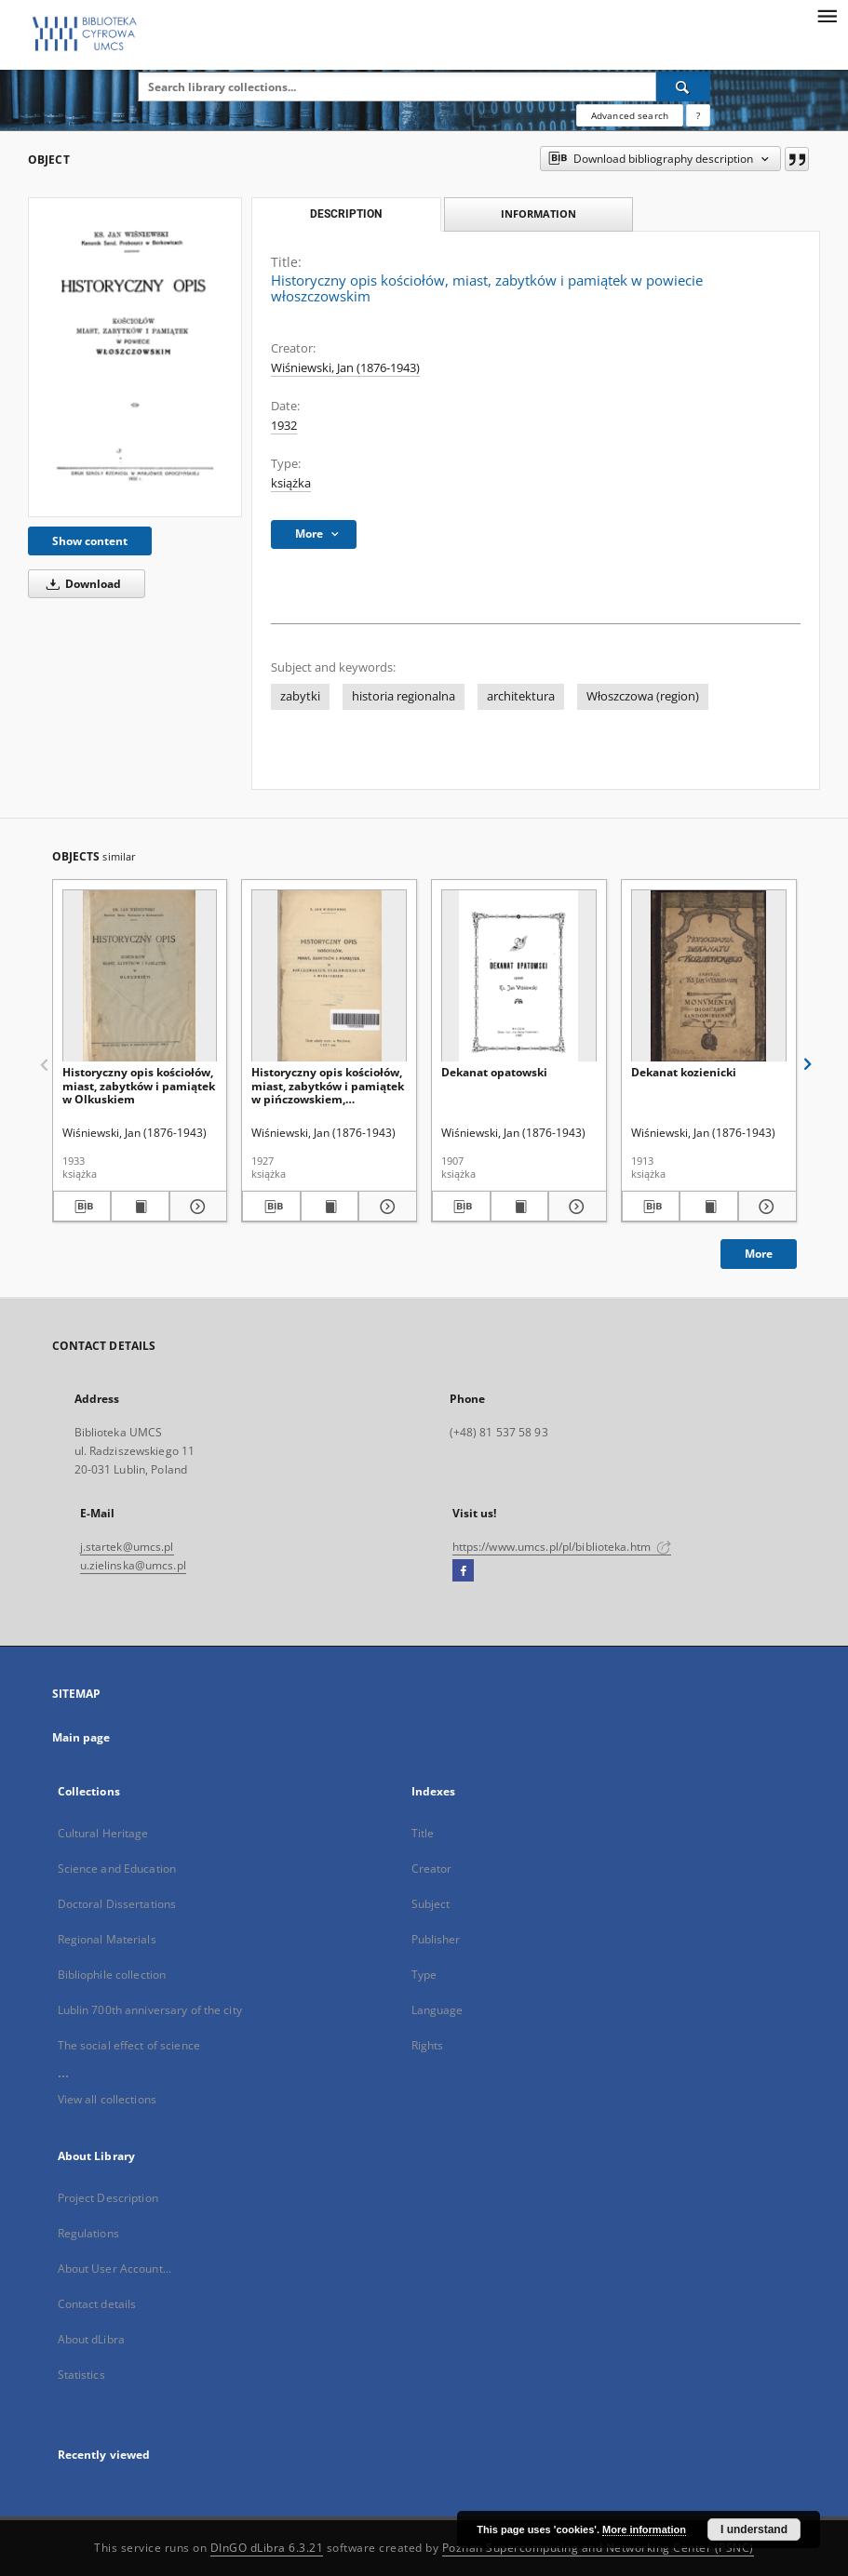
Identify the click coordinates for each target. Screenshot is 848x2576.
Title (423, 1833)
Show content (90, 541)
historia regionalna (403, 696)
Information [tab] (538, 213)
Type (424, 1974)
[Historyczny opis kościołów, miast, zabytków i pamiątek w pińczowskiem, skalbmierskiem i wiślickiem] (329, 976)
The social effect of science (129, 2045)
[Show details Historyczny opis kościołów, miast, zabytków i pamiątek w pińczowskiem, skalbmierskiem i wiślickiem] (385, 1207)
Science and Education (117, 1868)
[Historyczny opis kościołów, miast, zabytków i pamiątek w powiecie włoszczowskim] (135, 356)
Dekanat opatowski (494, 1072)
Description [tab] (346, 213)
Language (437, 2010)
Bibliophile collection (112, 1974)
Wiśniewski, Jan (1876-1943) (345, 368)
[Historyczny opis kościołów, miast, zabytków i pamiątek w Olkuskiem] (140, 976)
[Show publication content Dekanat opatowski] (519, 1207)
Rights (427, 2045)
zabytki (300, 696)
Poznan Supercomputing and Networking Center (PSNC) (598, 2548)
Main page (81, 1737)
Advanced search (629, 115)
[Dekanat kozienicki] (709, 976)
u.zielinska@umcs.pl (133, 1565)
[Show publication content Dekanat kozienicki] (708, 1207)
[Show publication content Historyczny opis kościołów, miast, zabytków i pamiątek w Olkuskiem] (140, 1207)
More (759, 1253)
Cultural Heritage (103, 1833)
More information (644, 2529)
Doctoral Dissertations (117, 1904)
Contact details (97, 2304)
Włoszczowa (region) (642, 696)
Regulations (88, 2233)
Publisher (436, 1939)
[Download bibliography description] (82, 1207)
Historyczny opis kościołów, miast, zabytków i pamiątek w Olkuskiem (138, 1085)
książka (291, 483)
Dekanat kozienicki (683, 1072)
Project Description (108, 2198)
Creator (431, 1868)
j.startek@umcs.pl (127, 1547)
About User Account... (115, 2268)
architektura (521, 696)
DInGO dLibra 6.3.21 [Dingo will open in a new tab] (267, 2548)
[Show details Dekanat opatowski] (574, 1207)
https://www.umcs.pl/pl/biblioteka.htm (562, 1547)
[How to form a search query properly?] (698, 115)
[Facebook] (463, 1571)
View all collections (107, 2099)
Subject (431, 1904)
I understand (753, 2529)
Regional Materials (107, 1939)
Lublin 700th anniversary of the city (150, 2010)
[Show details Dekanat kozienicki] (764, 1207)
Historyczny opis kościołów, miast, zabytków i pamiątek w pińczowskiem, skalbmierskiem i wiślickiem (327, 1085)
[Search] (683, 86)
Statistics (81, 2374)
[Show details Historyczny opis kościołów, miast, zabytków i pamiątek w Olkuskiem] (196, 1207)
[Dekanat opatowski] (519, 976)
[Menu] (826, 15)
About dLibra (91, 2339)
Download (80, 583)
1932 (284, 426)
